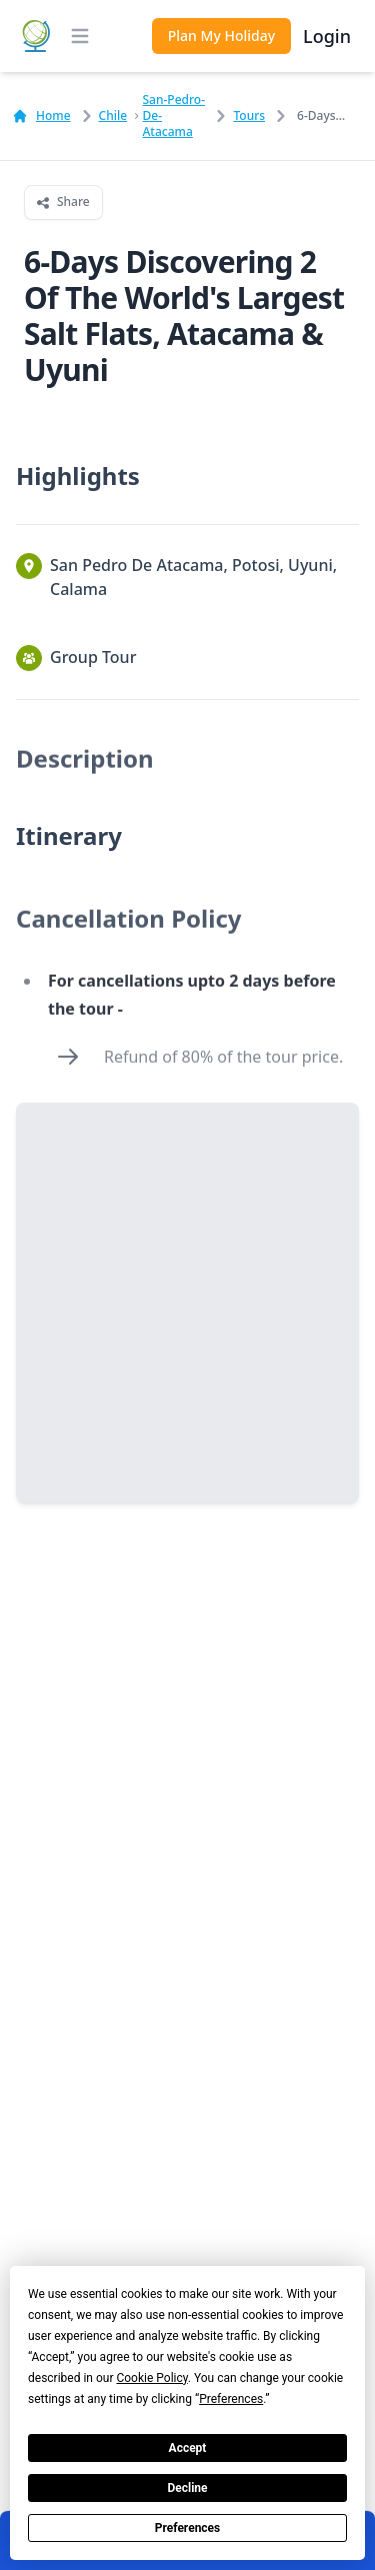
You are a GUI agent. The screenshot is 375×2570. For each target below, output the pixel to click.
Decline (187, 2488)
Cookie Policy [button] (151, 2378)
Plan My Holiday (221, 35)
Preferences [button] (231, 2399)
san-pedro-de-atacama (173, 116)
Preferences (188, 2528)
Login (327, 36)
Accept (188, 2448)
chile (113, 116)
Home (41, 116)
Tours (249, 116)
